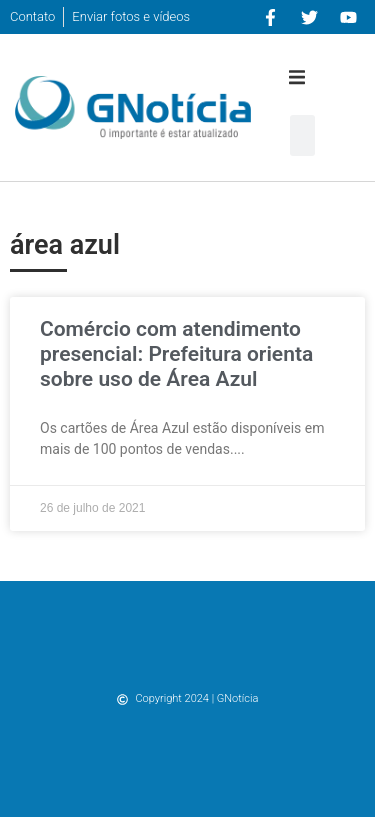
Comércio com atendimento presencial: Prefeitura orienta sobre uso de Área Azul (176, 354)
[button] (297, 77)
